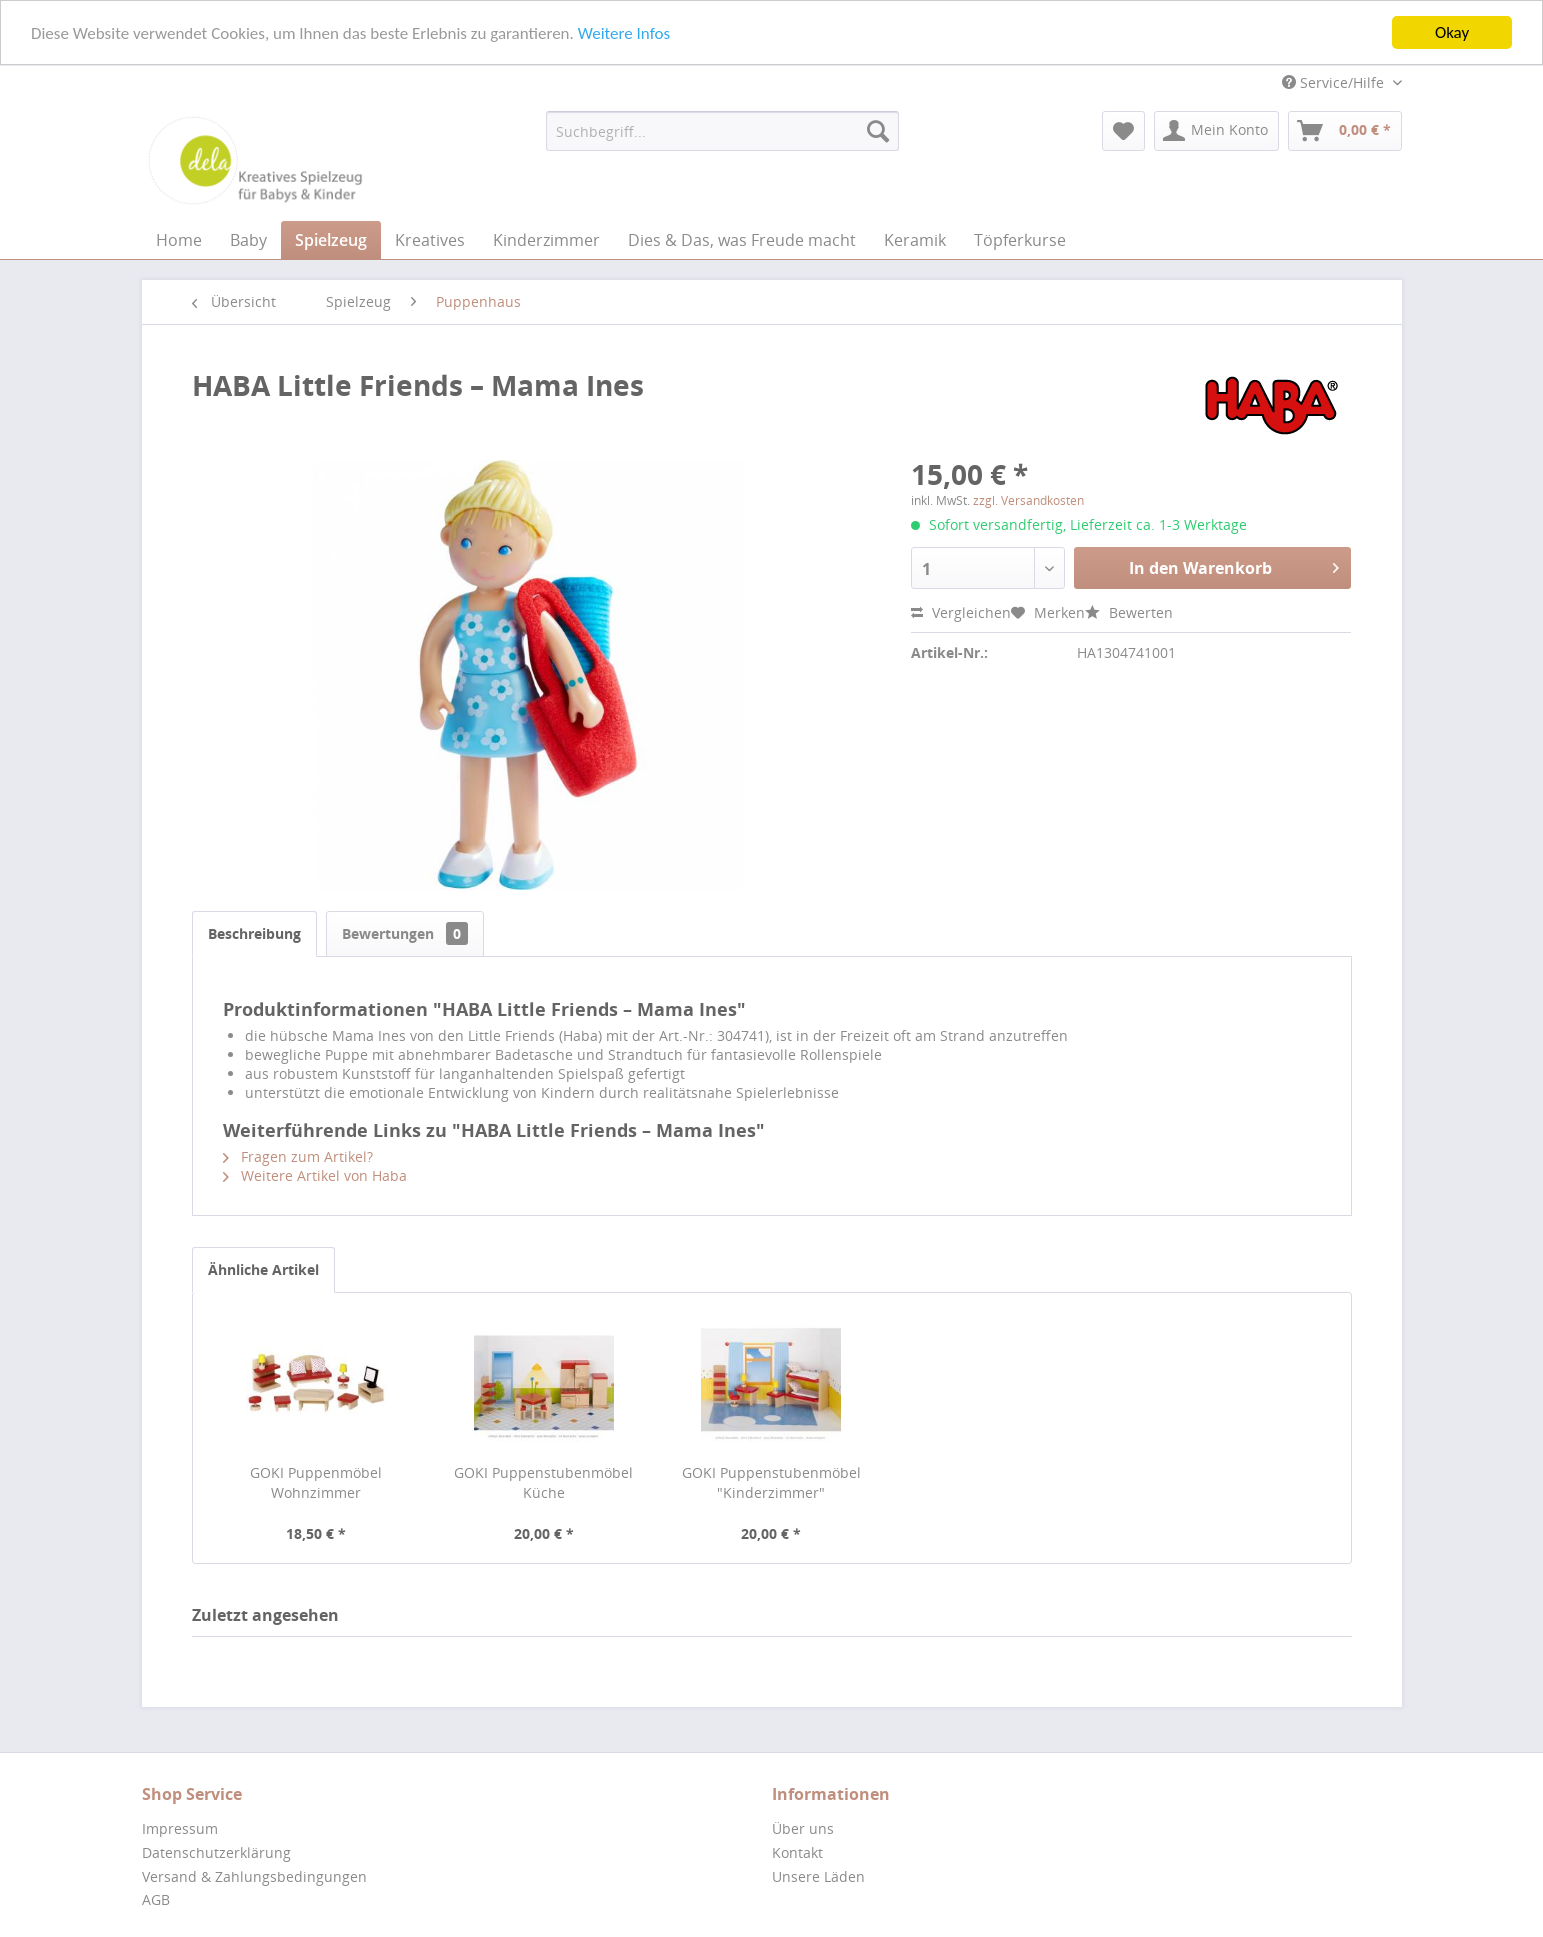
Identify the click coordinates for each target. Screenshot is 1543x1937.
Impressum (180, 1828)
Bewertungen (405, 933)
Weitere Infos (624, 32)
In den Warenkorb (1234, 565)
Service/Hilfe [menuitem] (1335, 82)
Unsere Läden (818, 1876)
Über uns (803, 1828)
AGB (156, 1899)
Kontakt (797, 1852)
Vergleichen (961, 612)
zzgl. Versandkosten (1028, 500)
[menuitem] (722, 131)
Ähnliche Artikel (263, 1269)
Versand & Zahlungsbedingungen (254, 1876)
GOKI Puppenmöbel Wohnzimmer (316, 1482)
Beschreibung (254, 933)
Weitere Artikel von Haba (315, 1175)
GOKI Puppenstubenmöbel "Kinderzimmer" (771, 1482)
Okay (1452, 32)
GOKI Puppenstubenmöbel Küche (543, 1482)
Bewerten (1129, 612)
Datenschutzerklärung (216, 1852)
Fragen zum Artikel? (298, 1156)
